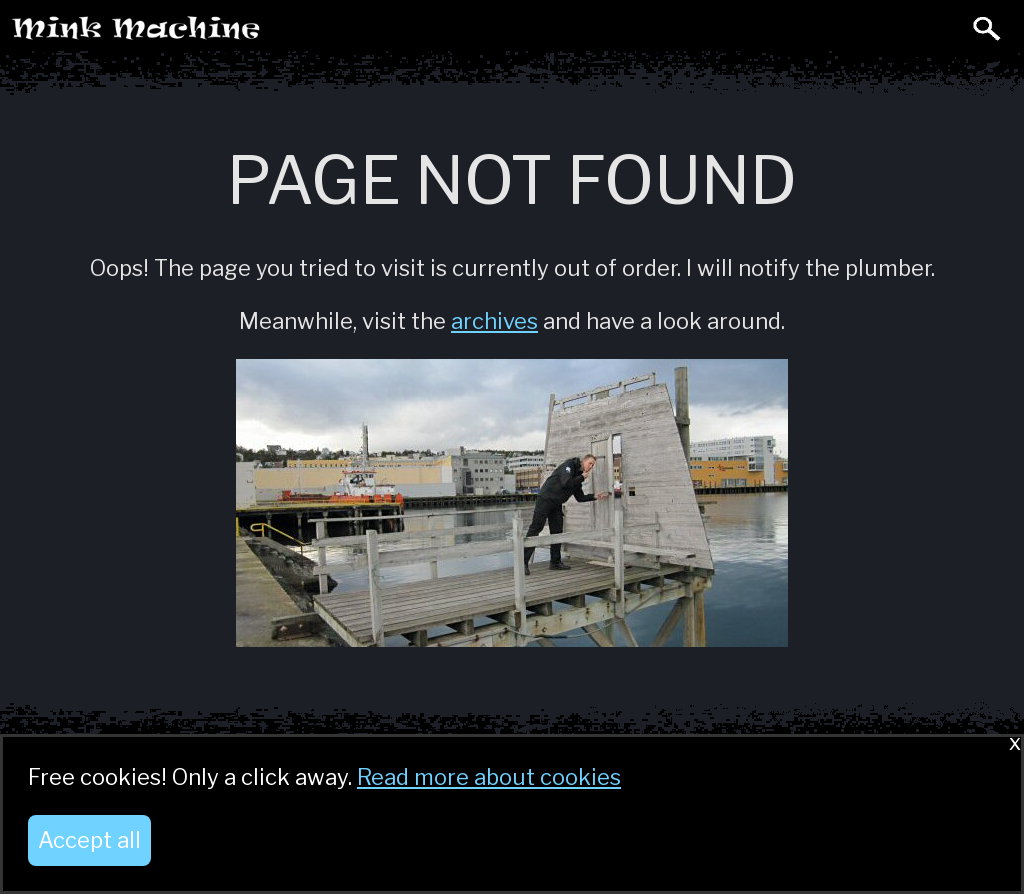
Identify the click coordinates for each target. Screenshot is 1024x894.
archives (494, 321)
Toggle (942, 28)
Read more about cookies (489, 777)
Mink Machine (216, 34)
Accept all (89, 840)
